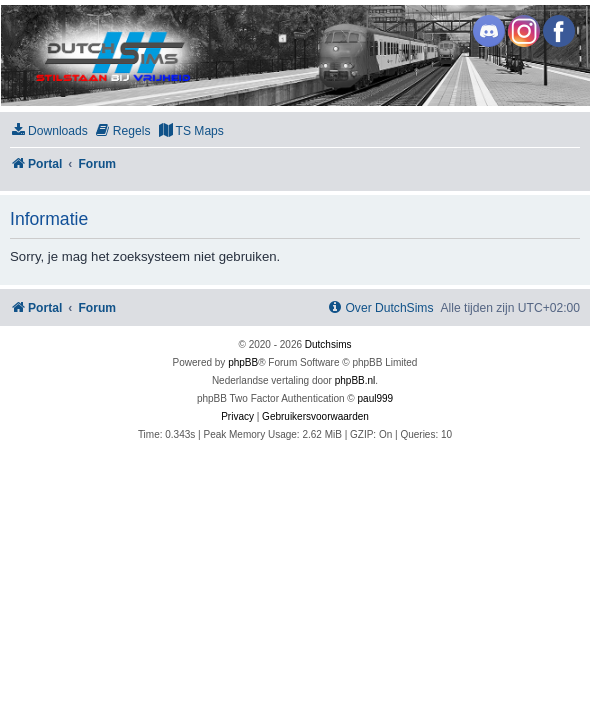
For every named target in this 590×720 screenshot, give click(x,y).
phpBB (243, 362)
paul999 (376, 398)
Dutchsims (328, 344)
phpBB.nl (355, 380)
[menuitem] (49, 131)
